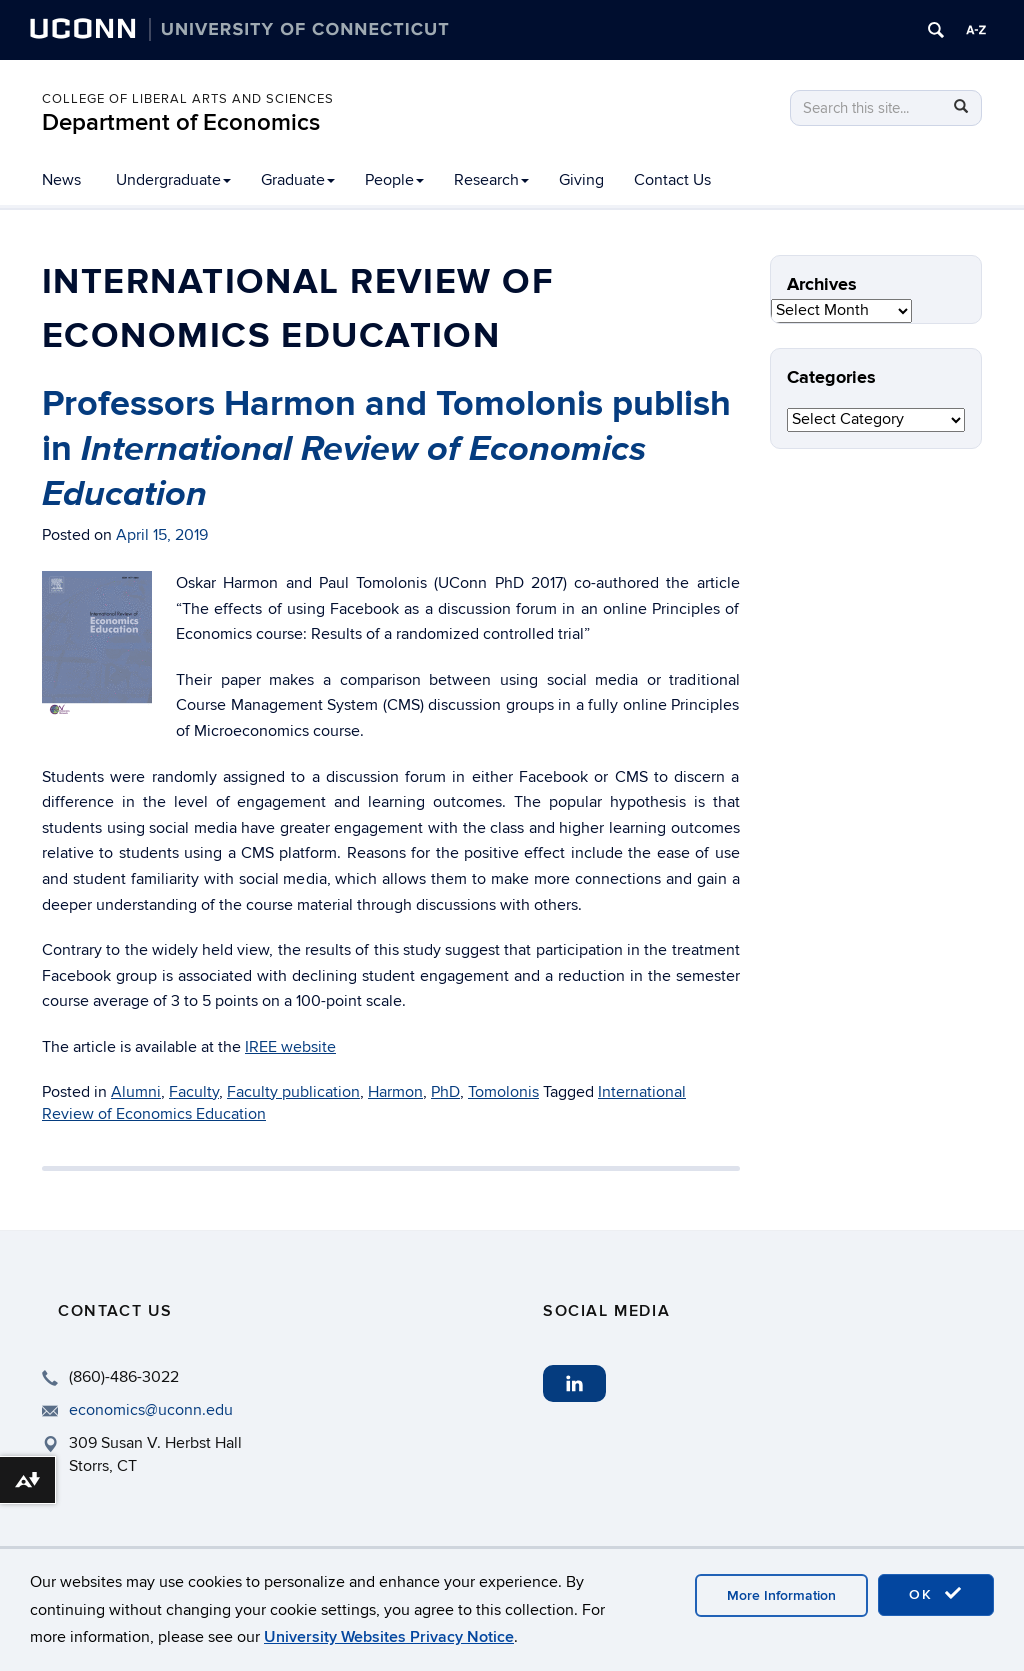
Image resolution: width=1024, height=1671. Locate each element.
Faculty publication (293, 1092)
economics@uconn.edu (151, 1410)
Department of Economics (181, 122)
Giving (581, 180)
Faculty (194, 1092)
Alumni (136, 1092)
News (61, 180)
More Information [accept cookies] (781, 1595)
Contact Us (672, 180)
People (394, 180)
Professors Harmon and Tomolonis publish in (386, 449)
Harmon (395, 1092)
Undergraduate (173, 180)
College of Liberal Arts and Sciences (188, 99)
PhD (445, 1092)
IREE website (290, 1047)
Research (491, 180)
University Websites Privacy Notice (389, 1637)
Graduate (298, 180)
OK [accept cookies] (936, 1594)
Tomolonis (503, 1092)
